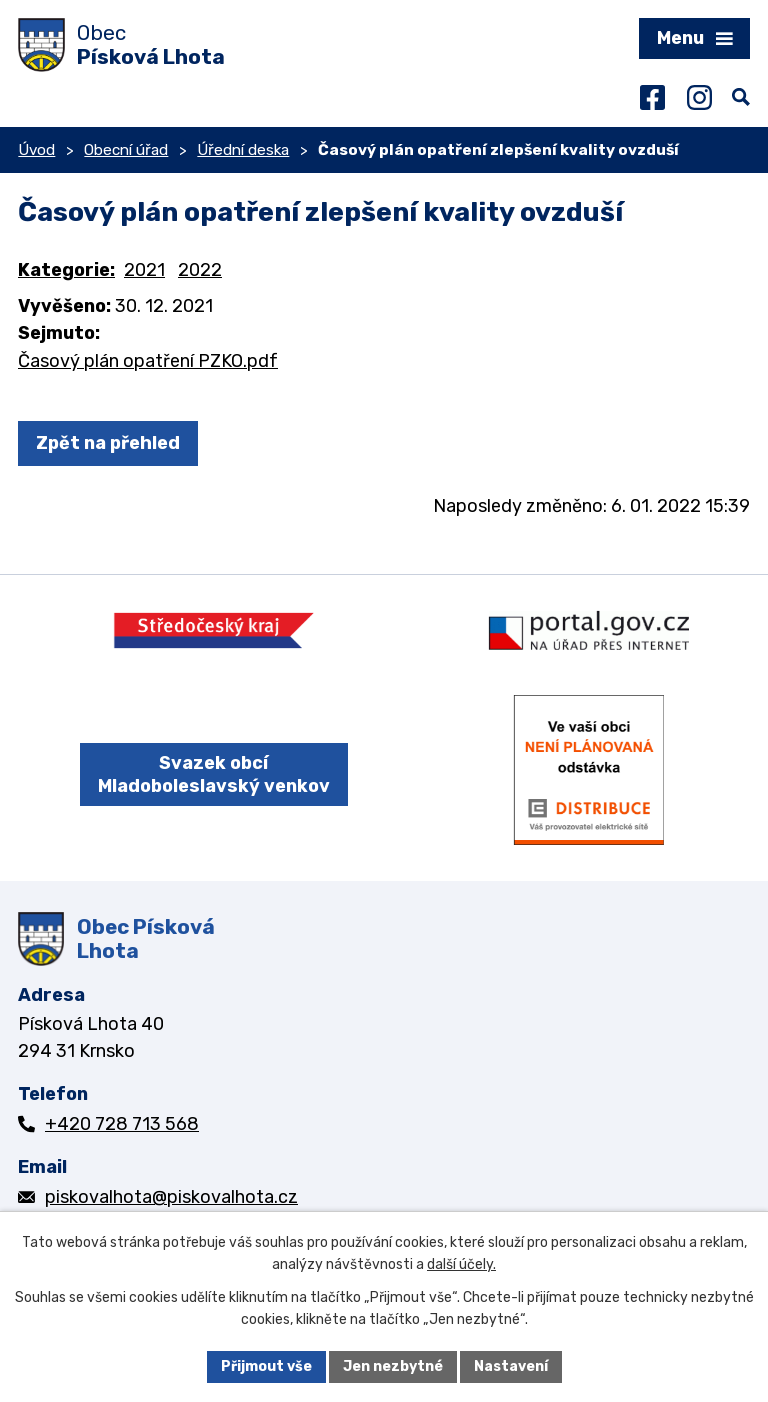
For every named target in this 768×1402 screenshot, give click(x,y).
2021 (144, 270)
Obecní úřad (126, 150)
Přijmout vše (266, 1366)
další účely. (461, 1265)
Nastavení (511, 1366)
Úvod (36, 150)
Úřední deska (243, 150)
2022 (200, 270)
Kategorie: (66, 270)
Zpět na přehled (108, 443)
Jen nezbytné (393, 1366)
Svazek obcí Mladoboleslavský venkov (214, 774)
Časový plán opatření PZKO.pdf (148, 361)
